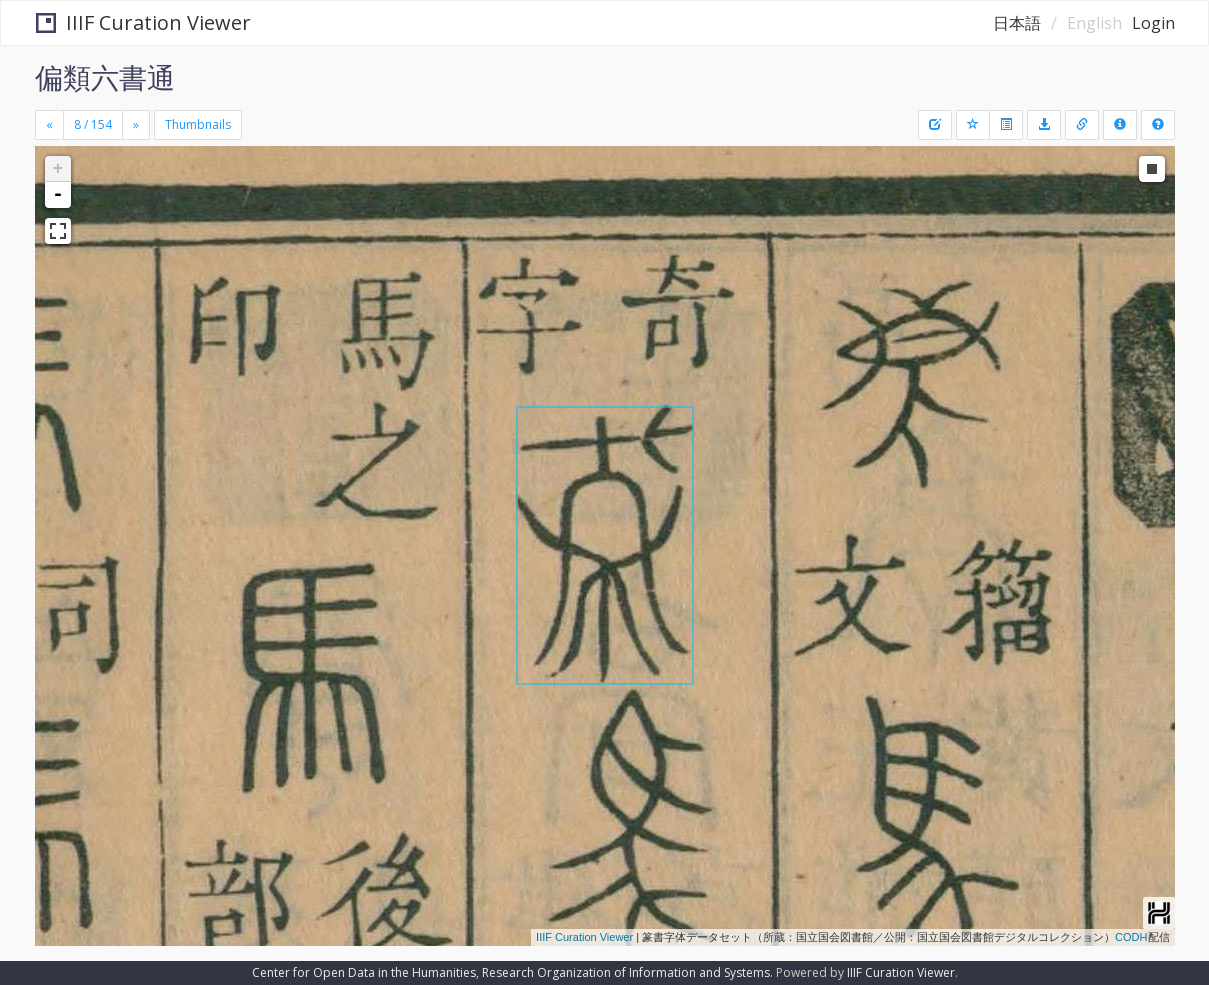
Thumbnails (198, 124)
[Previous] (49, 125)
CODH (1131, 937)
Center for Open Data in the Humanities (364, 972)
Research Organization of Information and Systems (626, 972)
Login (1153, 23)
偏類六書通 (105, 77)
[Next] (136, 125)
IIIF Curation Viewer (143, 22)
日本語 (1017, 23)
